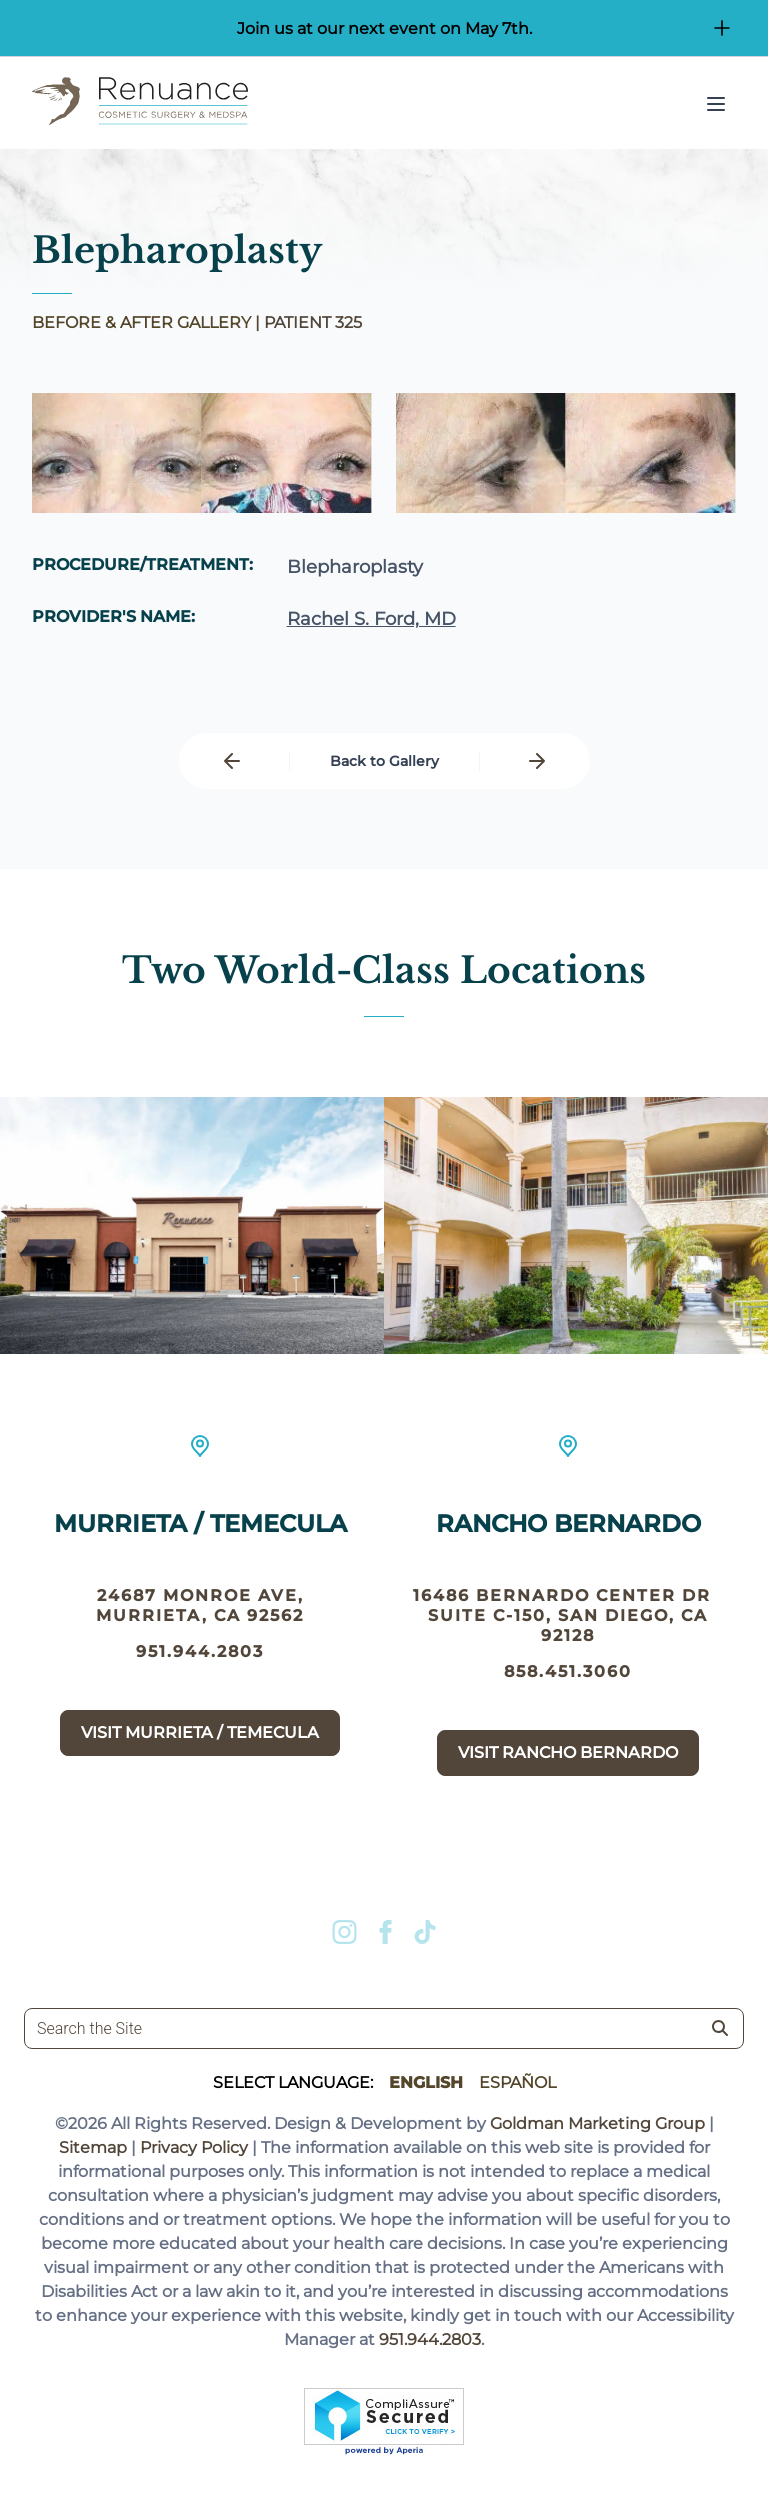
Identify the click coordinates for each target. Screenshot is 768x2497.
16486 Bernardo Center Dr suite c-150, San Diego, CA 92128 (568, 1615)
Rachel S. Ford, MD (371, 619)
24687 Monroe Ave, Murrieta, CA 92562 (200, 1605)
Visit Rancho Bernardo (568, 1752)
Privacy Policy (194, 2147)
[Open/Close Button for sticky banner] (722, 28)
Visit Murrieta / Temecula (200, 1732)
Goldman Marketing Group (597, 2123)
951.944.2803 (200, 1651)
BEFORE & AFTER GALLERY (141, 322)
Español (517, 2082)
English (426, 2082)
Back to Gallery (384, 761)
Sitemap (93, 2147)
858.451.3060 (568, 1671)
